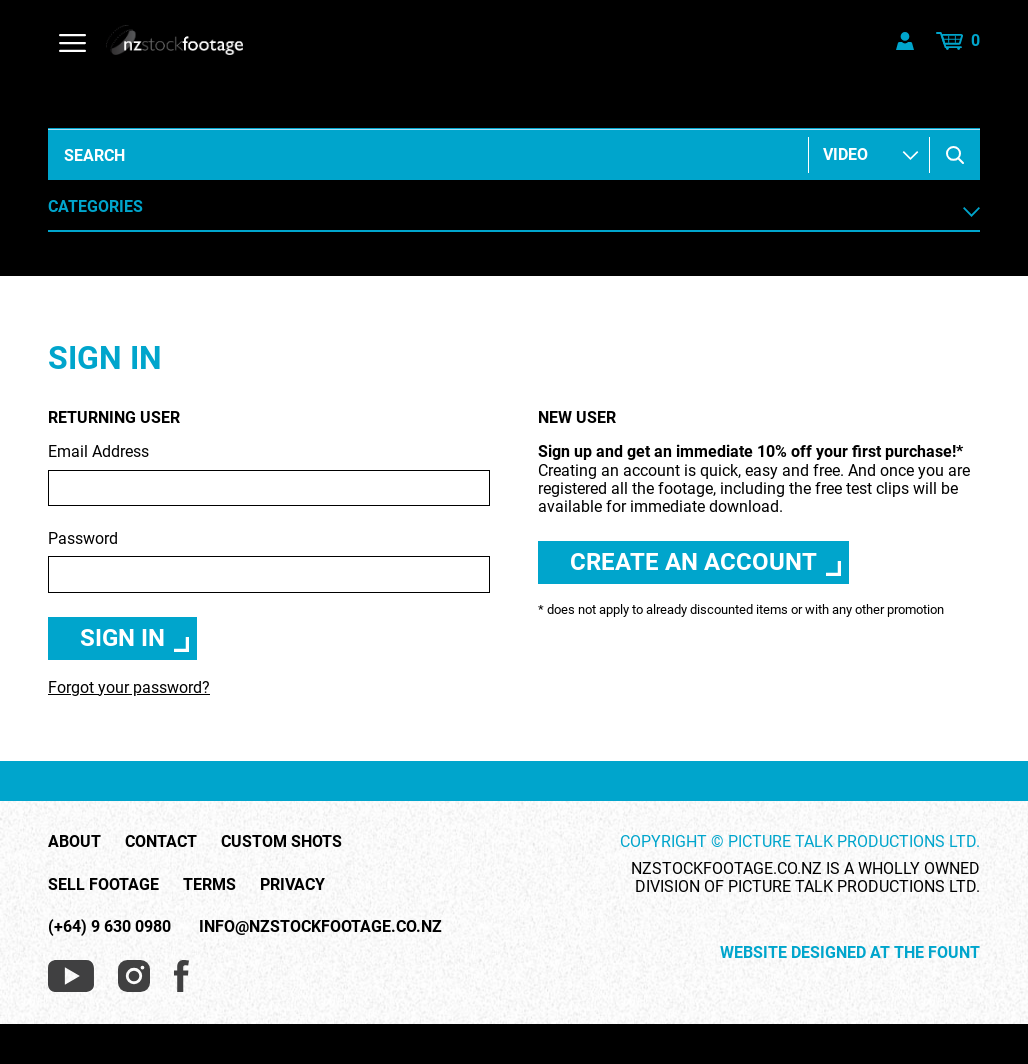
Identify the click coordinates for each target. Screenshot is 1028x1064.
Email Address (269, 474)
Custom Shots (281, 842)
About (74, 842)
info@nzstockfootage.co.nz (320, 926)
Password (269, 561)
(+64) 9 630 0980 (109, 926)
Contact (161, 842)
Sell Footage (103, 885)
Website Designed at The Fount (850, 953)
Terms (209, 885)
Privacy (292, 885)
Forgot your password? (129, 687)
